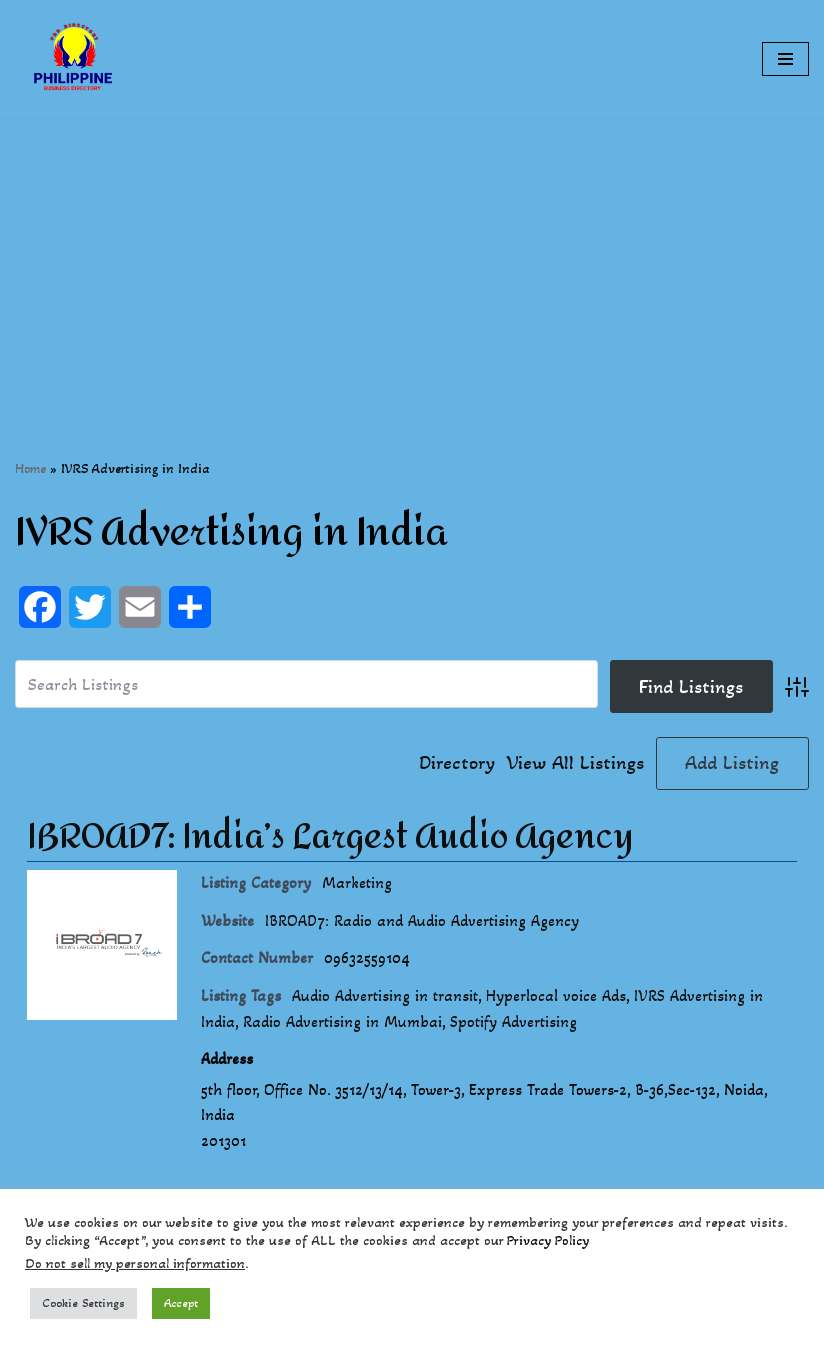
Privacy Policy (548, 1240)
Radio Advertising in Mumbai (342, 1021)
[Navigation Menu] (785, 59)
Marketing (357, 882)
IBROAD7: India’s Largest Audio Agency (330, 837)
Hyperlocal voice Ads (556, 995)
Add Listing (732, 763)
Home (30, 468)
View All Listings (575, 763)
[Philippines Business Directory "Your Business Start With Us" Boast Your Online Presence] (75, 59)
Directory (457, 763)
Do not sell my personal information (135, 1263)
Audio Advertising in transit (385, 995)
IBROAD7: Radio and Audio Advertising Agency (422, 920)
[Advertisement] (412, 258)
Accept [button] (181, 1303)
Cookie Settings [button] (83, 1303)
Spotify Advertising (513, 1021)
